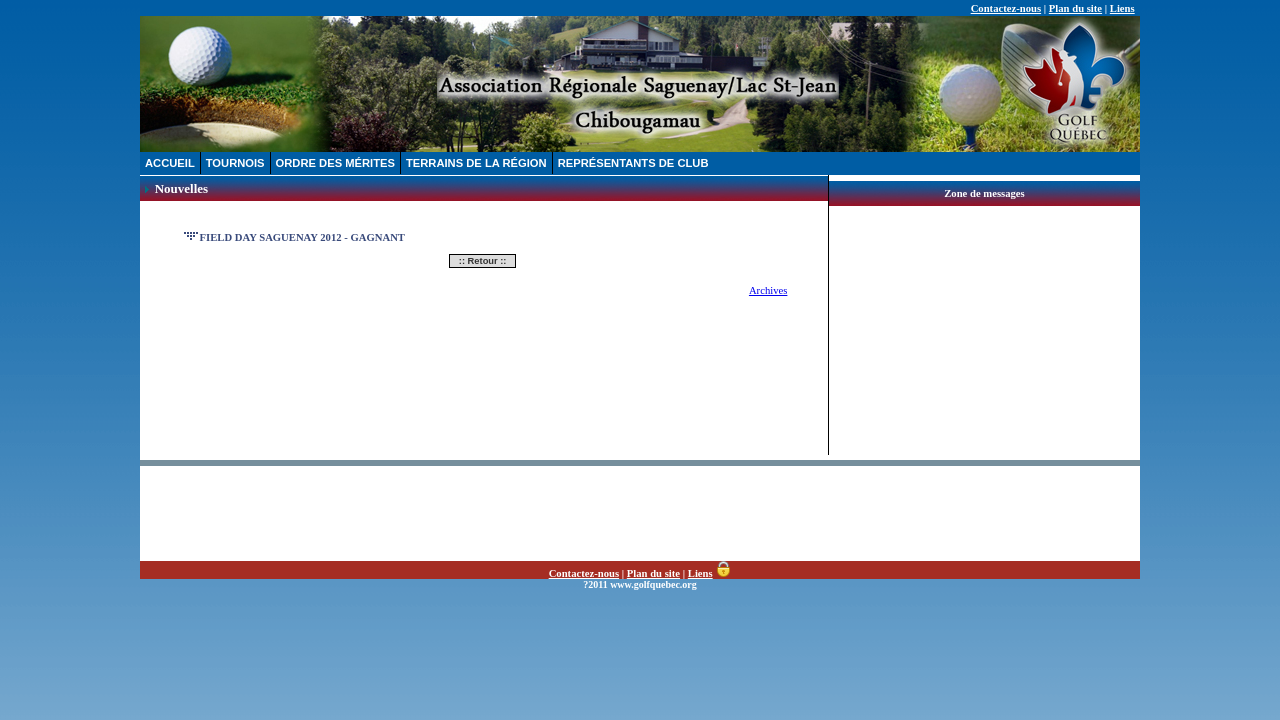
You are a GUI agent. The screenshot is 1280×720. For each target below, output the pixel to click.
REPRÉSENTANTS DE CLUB (633, 163)
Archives (768, 290)
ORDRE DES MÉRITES (335, 163)
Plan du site (1075, 8)
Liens (1122, 8)
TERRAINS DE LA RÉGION (476, 163)
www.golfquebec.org (653, 584)
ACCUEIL (170, 163)
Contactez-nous (1006, 8)
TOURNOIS (235, 163)
